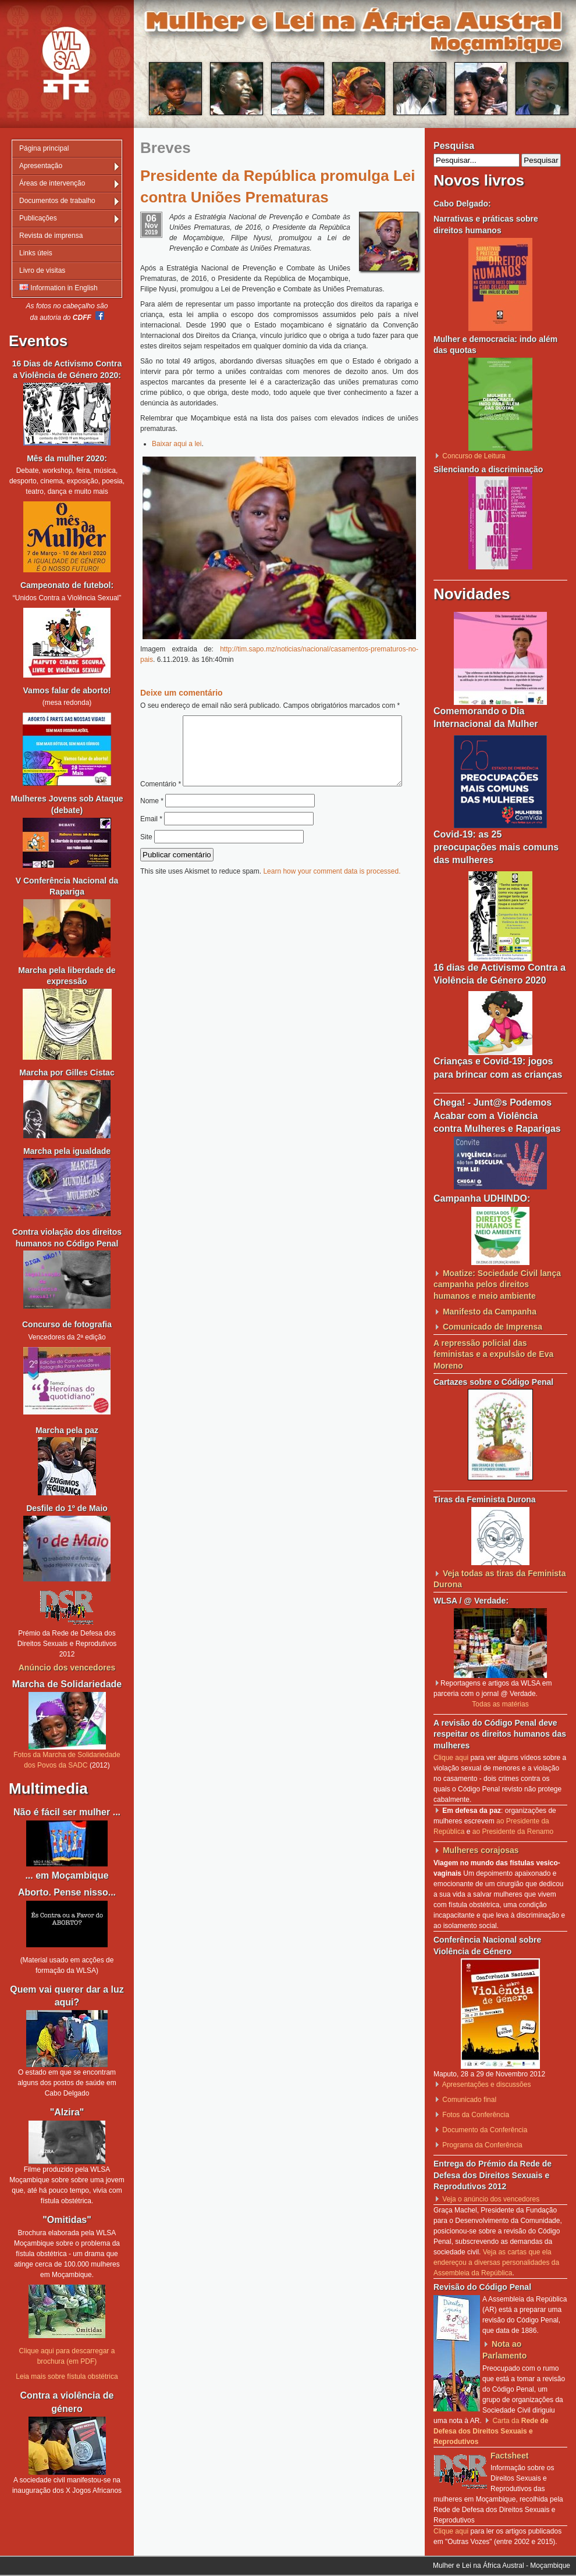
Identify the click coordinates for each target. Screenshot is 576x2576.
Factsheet (509, 2455)
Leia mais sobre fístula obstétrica (67, 2376)
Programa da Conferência (482, 2145)
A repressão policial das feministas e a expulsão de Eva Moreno (493, 1354)
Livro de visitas (42, 270)
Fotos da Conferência (475, 2115)
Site (146, 861)
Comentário (275, 721)
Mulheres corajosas (481, 1850)
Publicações (38, 218)
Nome (151, 825)
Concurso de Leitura (473, 456)
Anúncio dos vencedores (67, 1667)
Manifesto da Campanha (489, 1311)
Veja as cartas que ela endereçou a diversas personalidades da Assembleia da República (496, 2262)
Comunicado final (469, 2100)
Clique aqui (450, 1758)
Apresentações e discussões (486, 2084)
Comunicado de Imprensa (492, 1326)
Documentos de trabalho (57, 201)
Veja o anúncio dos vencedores (490, 2199)
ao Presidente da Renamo (512, 1831)
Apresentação (40, 166)
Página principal (44, 148)
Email (151, 843)
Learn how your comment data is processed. (331, 896)
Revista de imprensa (51, 235)
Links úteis (35, 253)
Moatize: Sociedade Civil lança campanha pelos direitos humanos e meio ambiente (497, 1285)
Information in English (58, 288)
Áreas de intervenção (52, 183)
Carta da (490, 2431)
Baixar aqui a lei (176, 444)
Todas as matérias (500, 1704)
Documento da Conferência (484, 2130)
